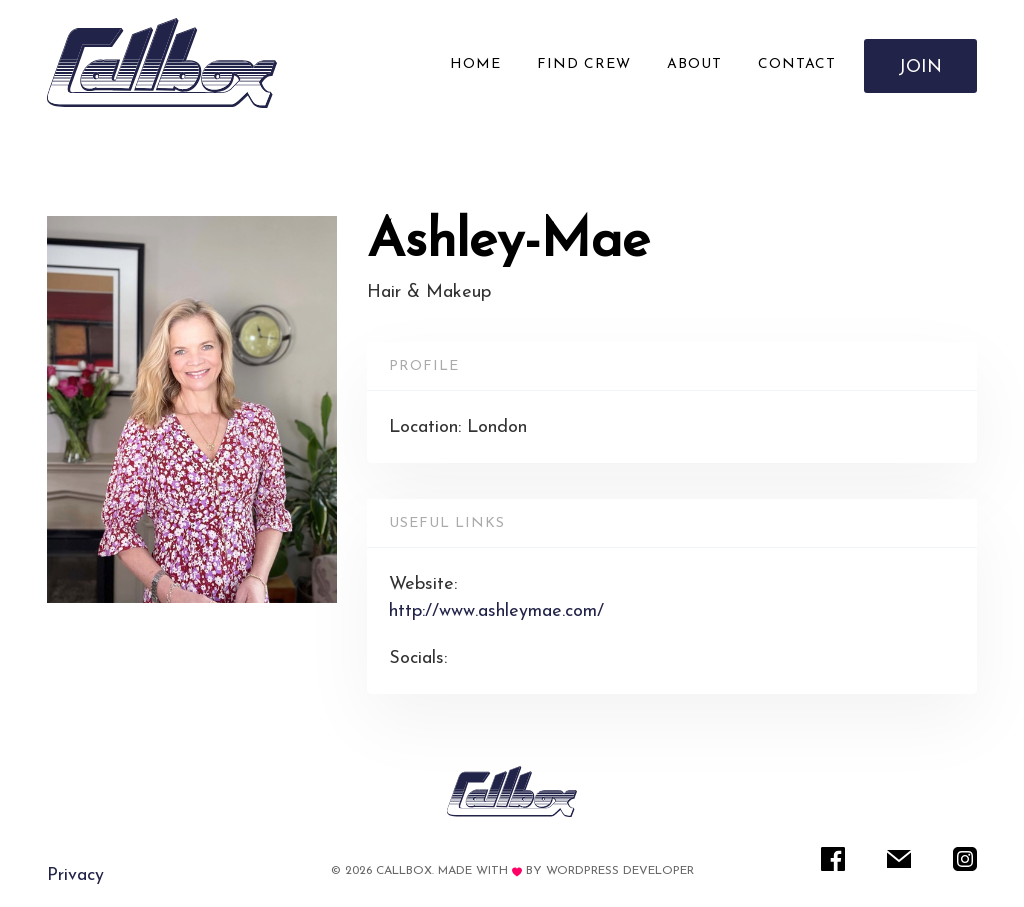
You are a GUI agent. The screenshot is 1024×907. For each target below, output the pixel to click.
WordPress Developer (620, 871)
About (694, 64)
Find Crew (584, 64)
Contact (797, 64)
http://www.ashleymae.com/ (496, 611)
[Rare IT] (162, 63)
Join (921, 67)
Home (475, 64)
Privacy (75, 875)
